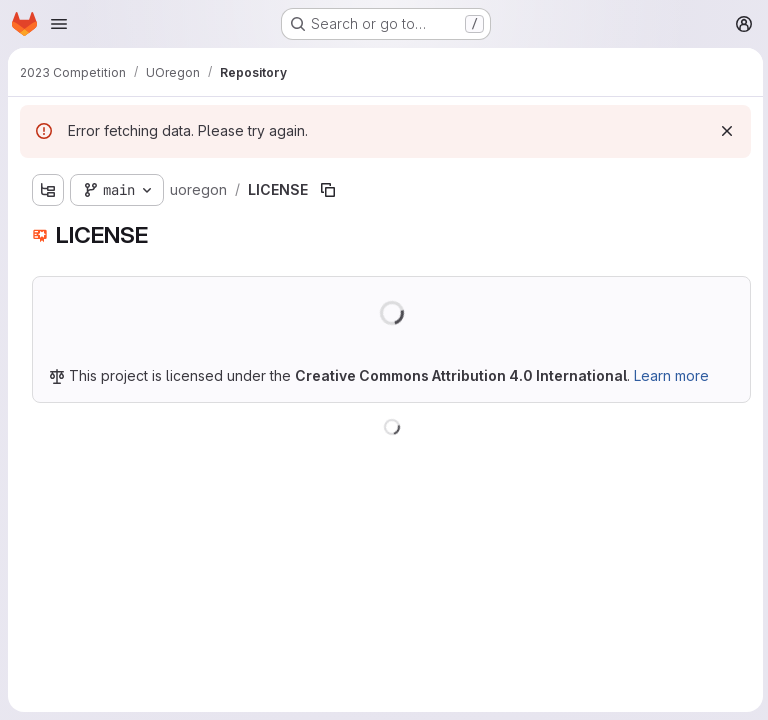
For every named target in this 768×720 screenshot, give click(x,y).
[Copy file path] (328, 190)
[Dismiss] (724, 131)
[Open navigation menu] (59, 24)
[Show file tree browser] (48, 190)
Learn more (671, 375)
